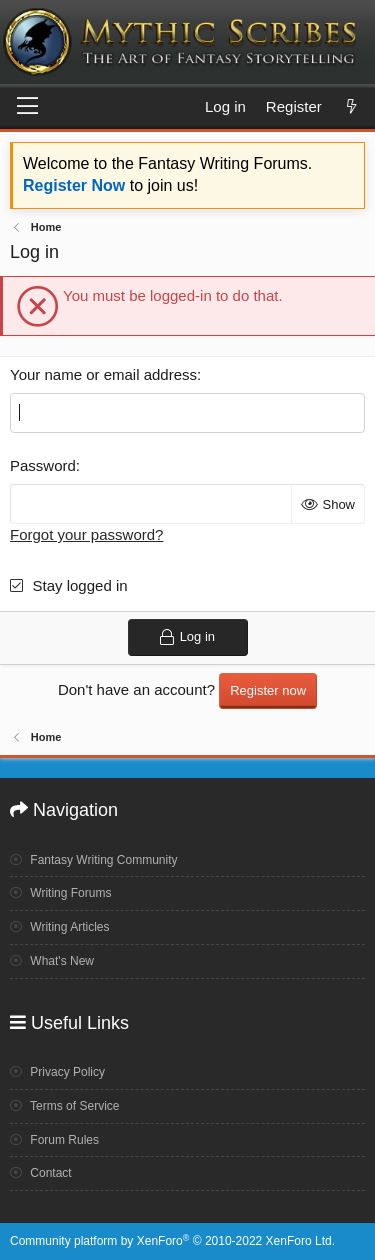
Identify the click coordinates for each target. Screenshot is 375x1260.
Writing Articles (59, 927)
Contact (41, 1173)
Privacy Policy (57, 1072)
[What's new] (351, 106)
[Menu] (27, 107)
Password (43, 465)
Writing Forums (60, 893)
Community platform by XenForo (172, 1241)
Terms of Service (64, 1106)
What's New (52, 961)
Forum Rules (54, 1140)
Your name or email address (103, 374)
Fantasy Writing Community (94, 860)
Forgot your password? (86, 534)
